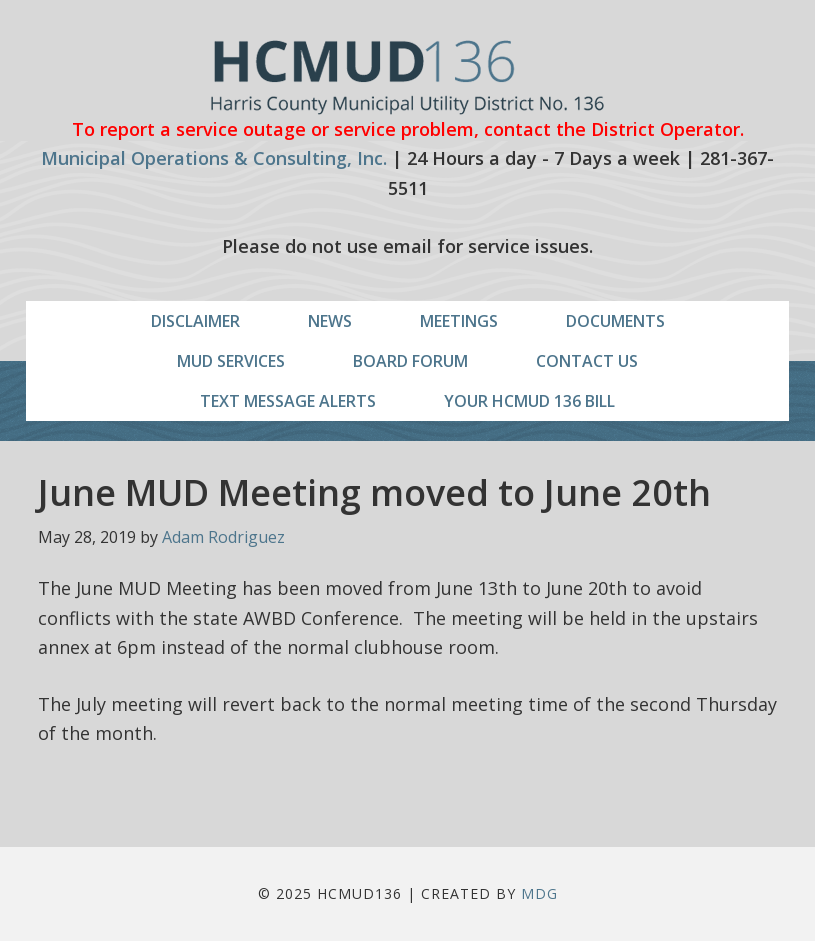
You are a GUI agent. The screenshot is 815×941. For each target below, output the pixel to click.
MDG (539, 893)
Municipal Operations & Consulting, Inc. (214, 158)
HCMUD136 (407, 77)
